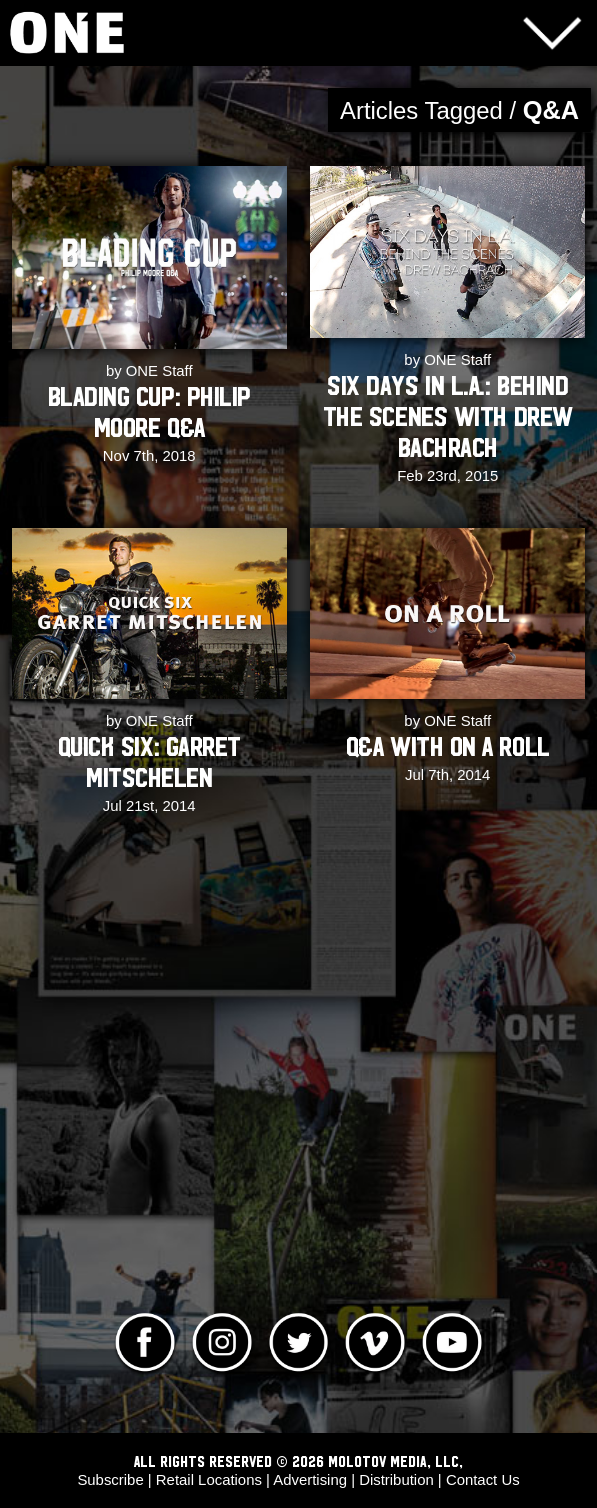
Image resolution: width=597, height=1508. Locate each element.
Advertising (310, 1479)
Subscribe (110, 1479)
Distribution (396, 1479)
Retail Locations (209, 1479)
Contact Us (483, 1479)
